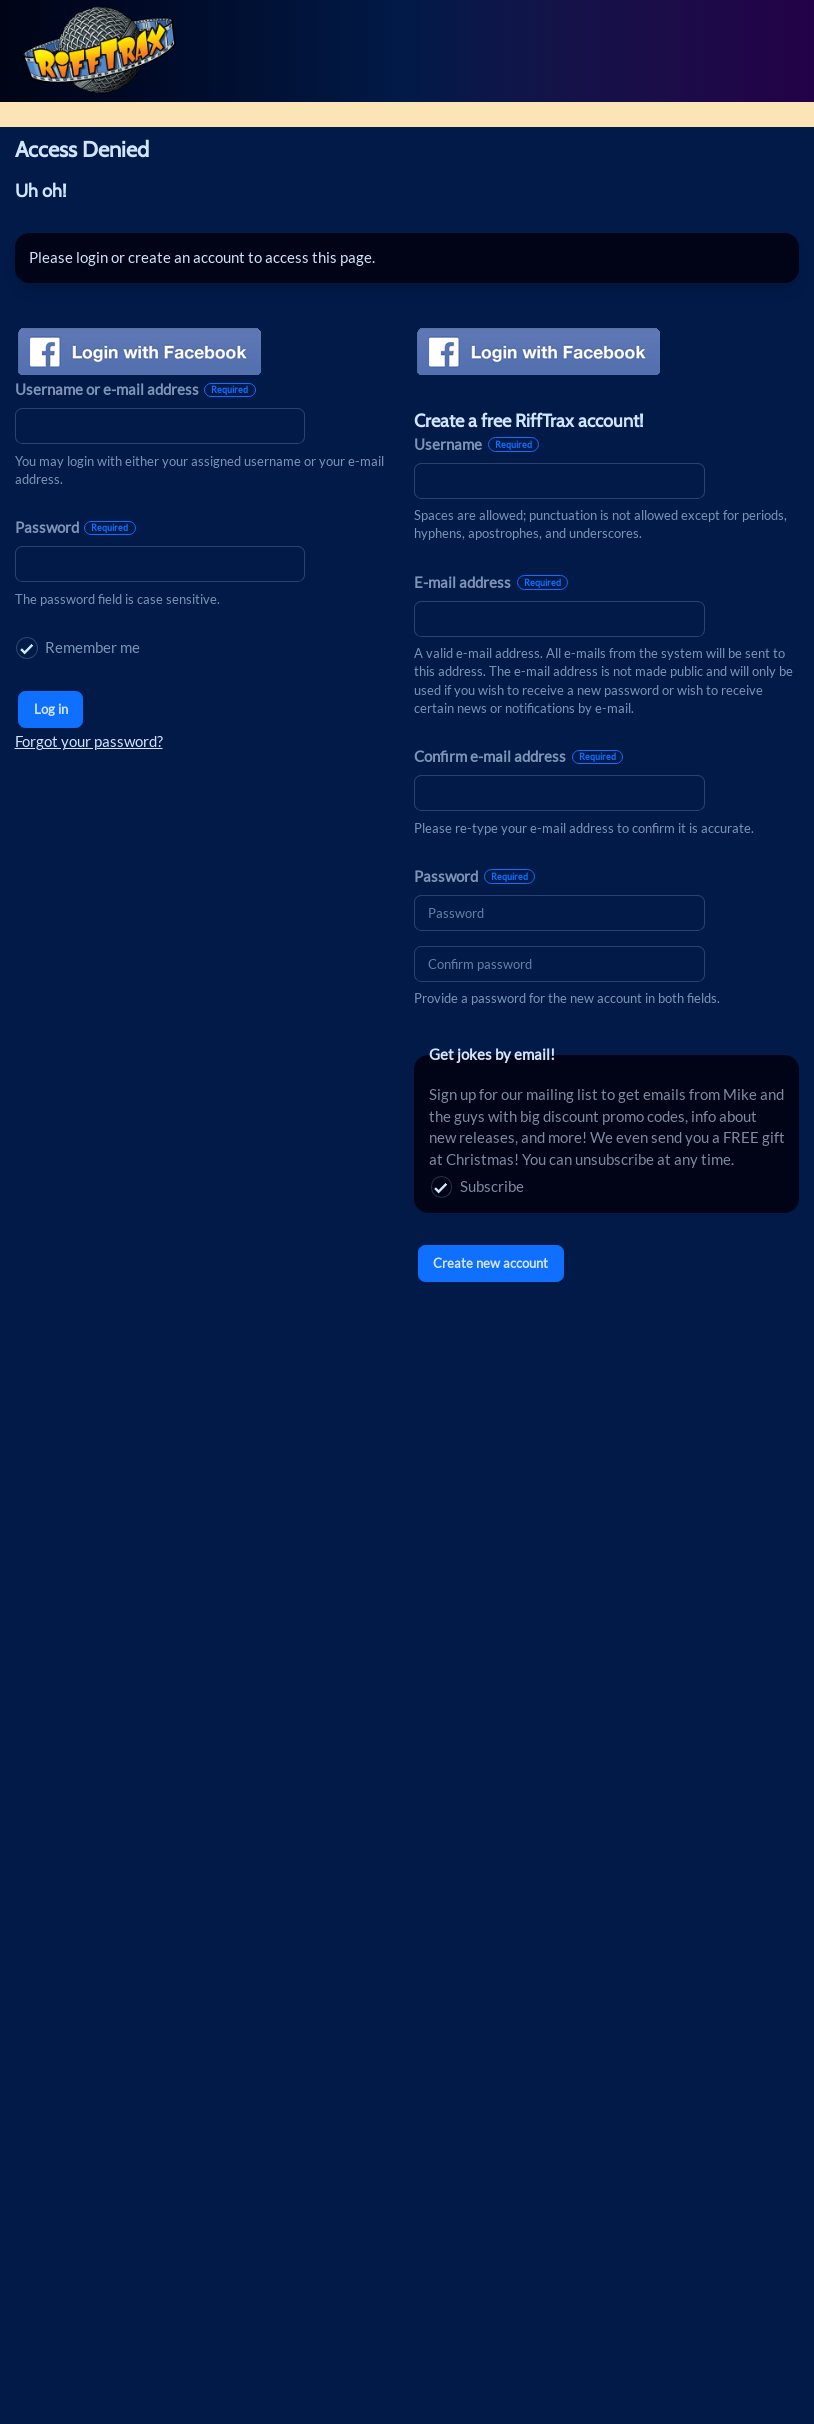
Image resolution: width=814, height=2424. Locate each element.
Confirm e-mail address (518, 756)
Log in (51, 709)
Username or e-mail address (135, 389)
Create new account (490, 1263)
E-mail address (491, 582)
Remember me (78, 648)
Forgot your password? (89, 741)
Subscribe (477, 1187)
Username (476, 444)
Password (75, 527)
